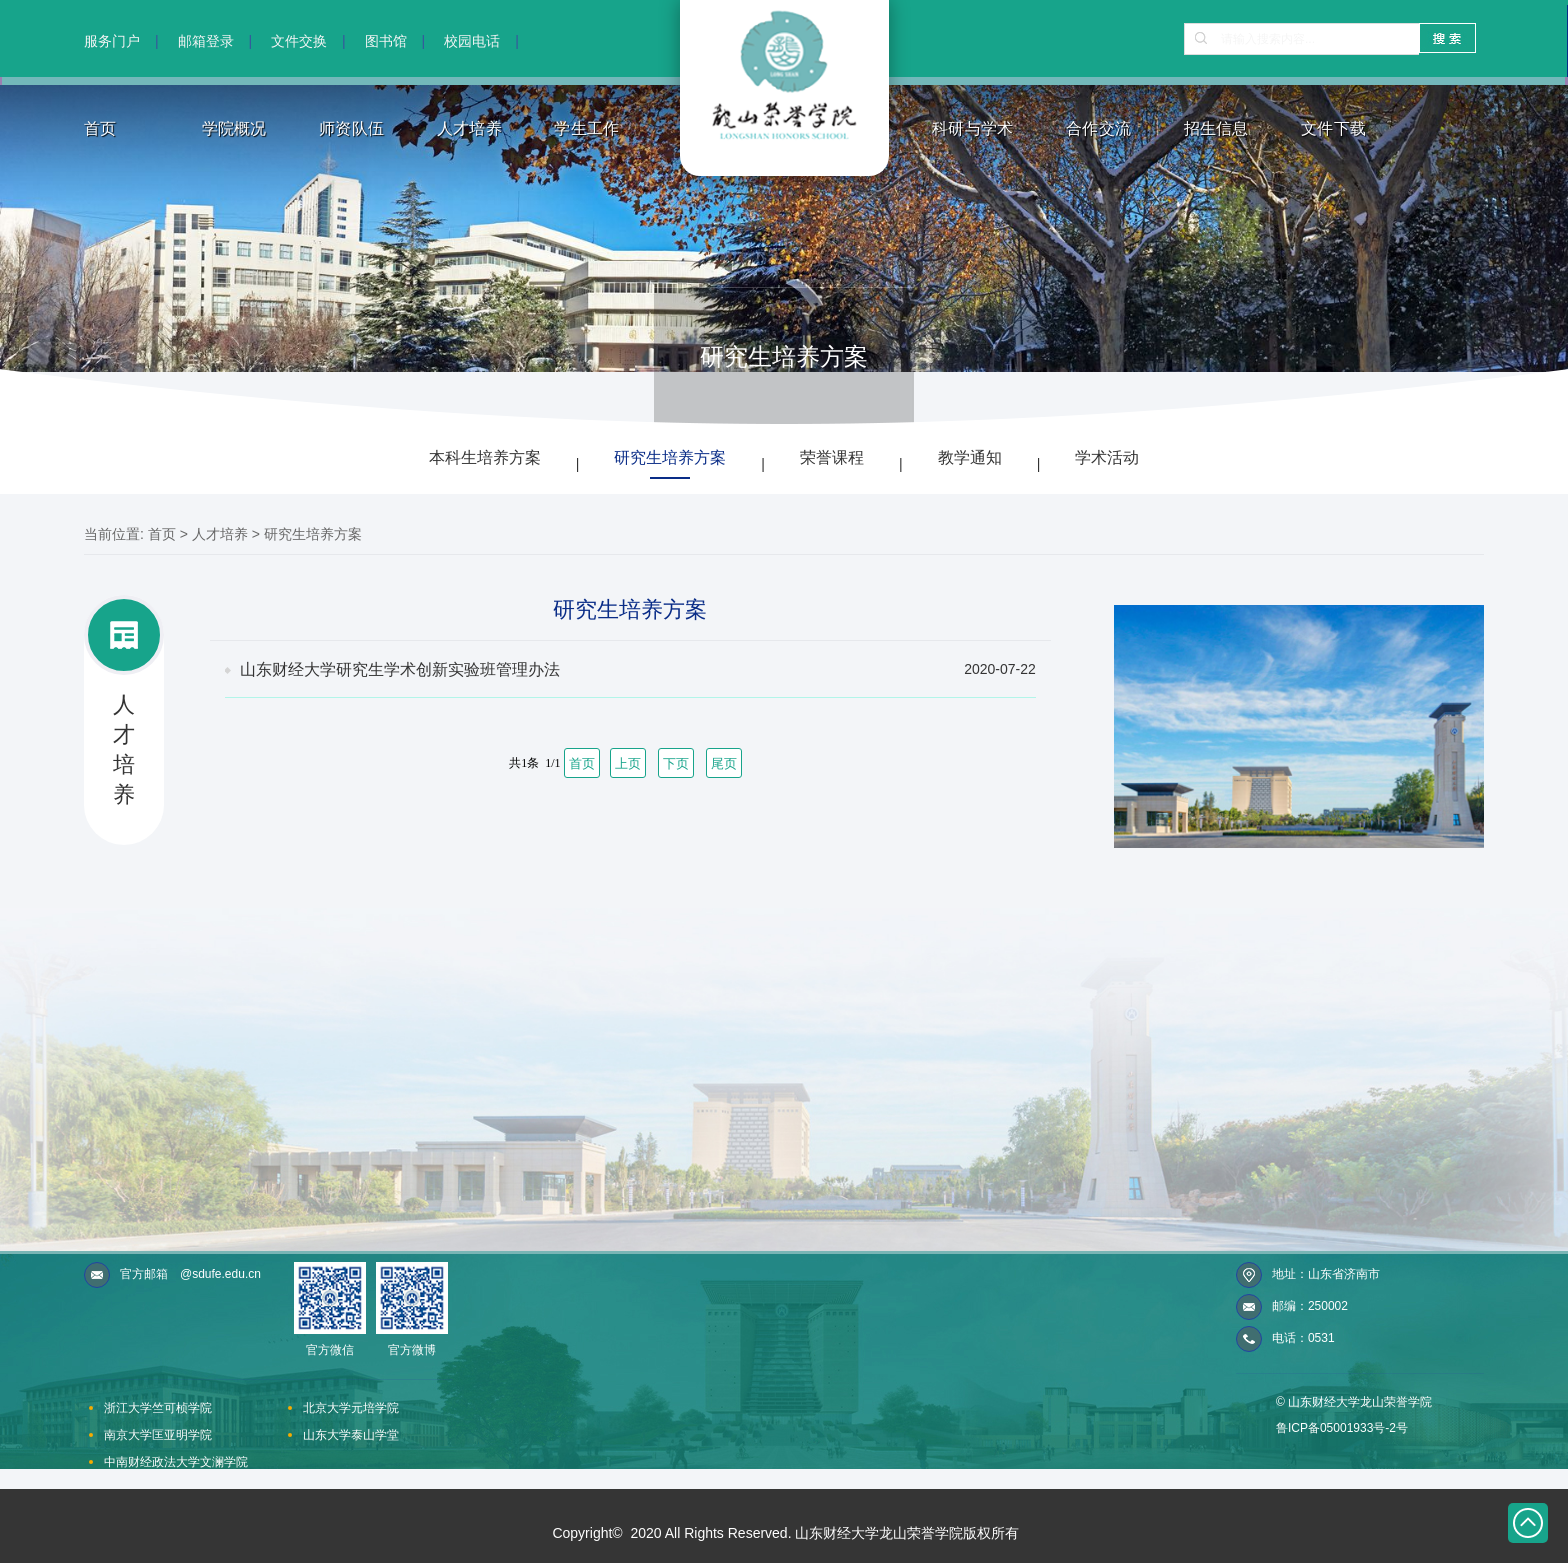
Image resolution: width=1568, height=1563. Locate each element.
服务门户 (112, 41)
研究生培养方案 (670, 457)
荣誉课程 (832, 457)
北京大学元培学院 (351, 1408)
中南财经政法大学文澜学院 (176, 1462)
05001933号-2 (1358, 1428)
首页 (100, 128)
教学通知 (970, 457)
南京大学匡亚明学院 (158, 1435)
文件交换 (299, 41)
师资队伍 (351, 128)
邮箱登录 (206, 41)
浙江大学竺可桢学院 (158, 1408)
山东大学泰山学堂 (351, 1435)
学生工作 (586, 128)
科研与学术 (973, 128)
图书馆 (386, 41)
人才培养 (469, 128)
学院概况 (234, 128)
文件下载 (1333, 128)
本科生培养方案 (485, 457)
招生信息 (1216, 128)
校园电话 (472, 41)
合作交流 (1098, 128)
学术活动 (1107, 457)
